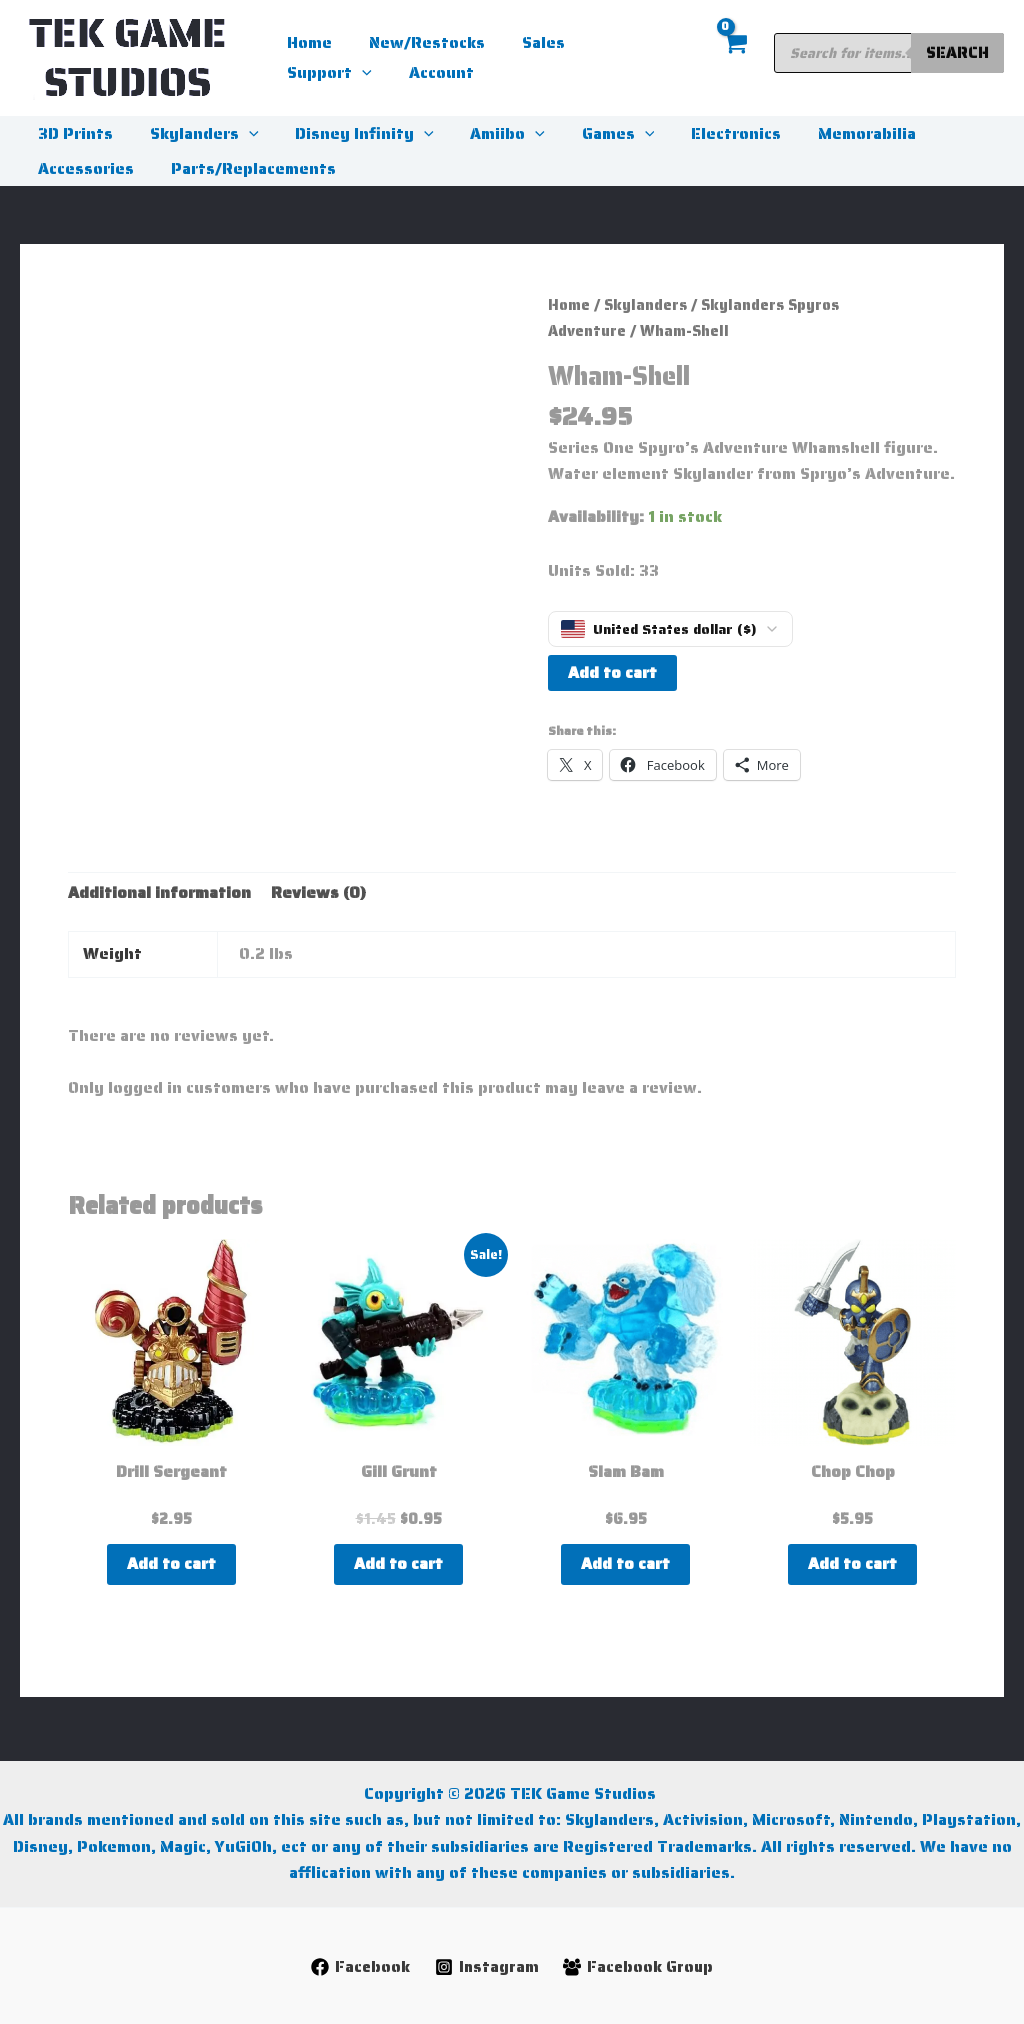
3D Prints (73, 133)
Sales (531, 42)
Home (307, 42)
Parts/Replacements (246, 168)
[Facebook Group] (639, 1967)
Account (317, 72)
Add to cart (612, 672)
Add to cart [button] (171, 1563)
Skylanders (197, 133)
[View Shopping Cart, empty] (734, 58)
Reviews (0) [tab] (318, 892)
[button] (660, 43)
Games (597, 133)
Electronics (710, 133)
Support (627, 43)
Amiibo (491, 133)
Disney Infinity (353, 133)
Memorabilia (836, 133)
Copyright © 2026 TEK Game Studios (512, 1793)
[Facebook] (358, 1967)
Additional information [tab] (159, 892)
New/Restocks (420, 42)
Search (957, 52)
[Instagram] (486, 1967)
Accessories (84, 168)
